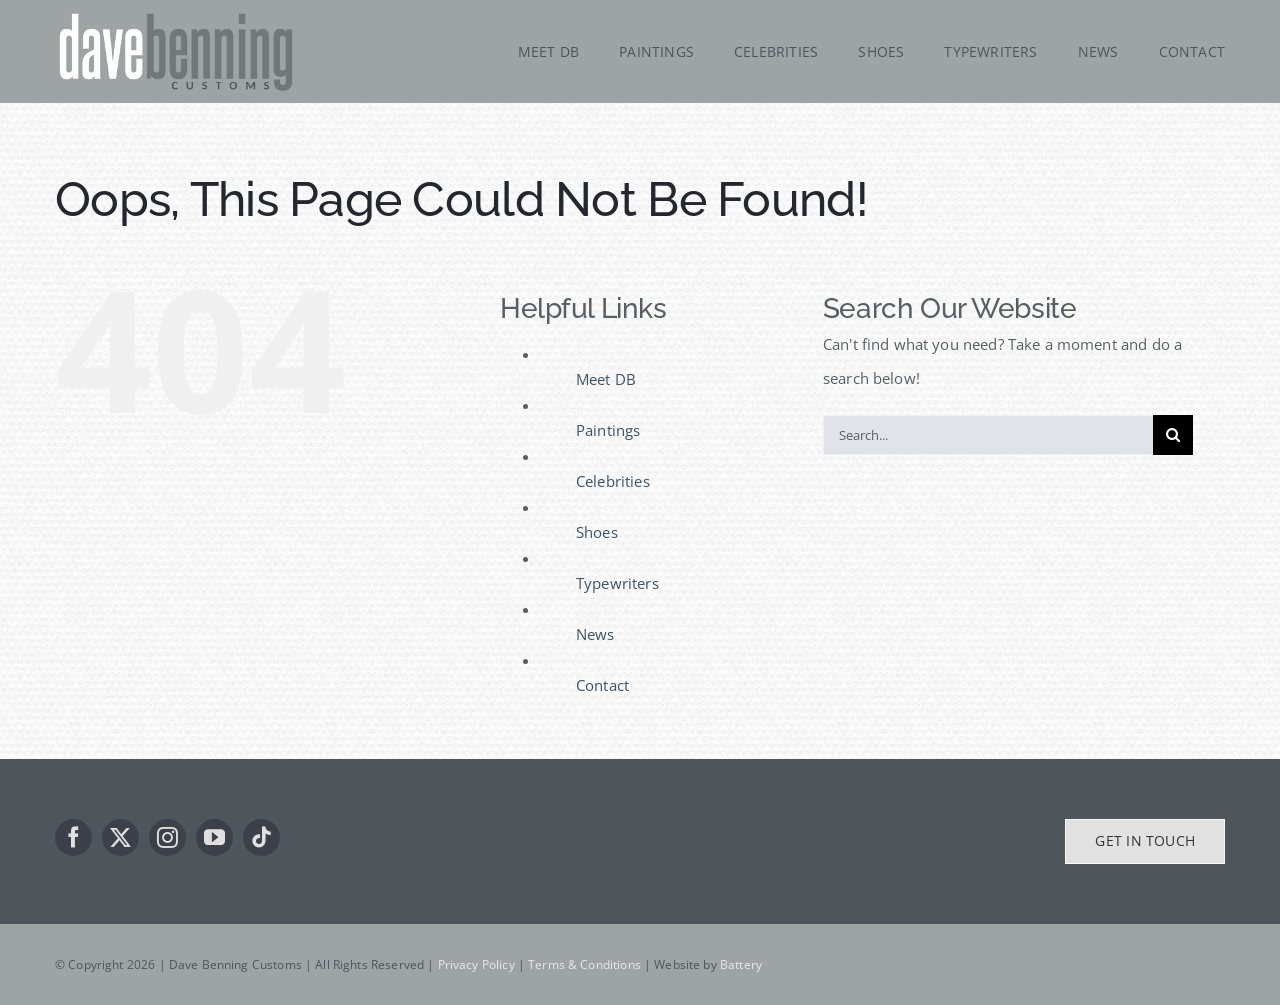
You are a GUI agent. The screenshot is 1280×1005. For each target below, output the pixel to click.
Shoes (597, 532)
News (595, 634)
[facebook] (73, 837)
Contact (602, 685)
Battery (741, 964)
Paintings (608, 430)
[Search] (1173, 435)
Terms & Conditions (584, 964)
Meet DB (606, 379)
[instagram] (167, 837)
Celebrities (613, 481)
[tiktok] (261, 837)
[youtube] (214, 837)
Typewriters (617, 583)
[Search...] (988, 435)
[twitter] (120, 837)
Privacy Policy (476, 964)
